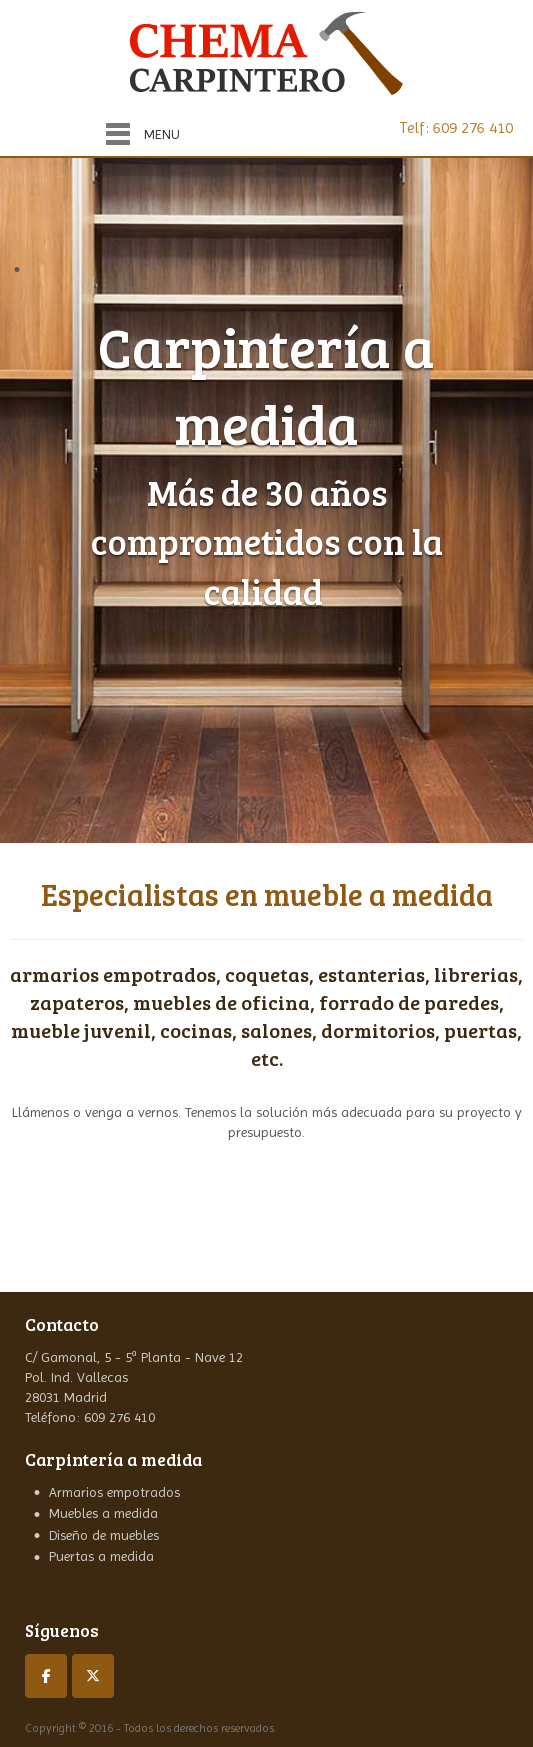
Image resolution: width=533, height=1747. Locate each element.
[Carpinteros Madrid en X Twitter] (93, 1676)
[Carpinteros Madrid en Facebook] (46, 1676)
